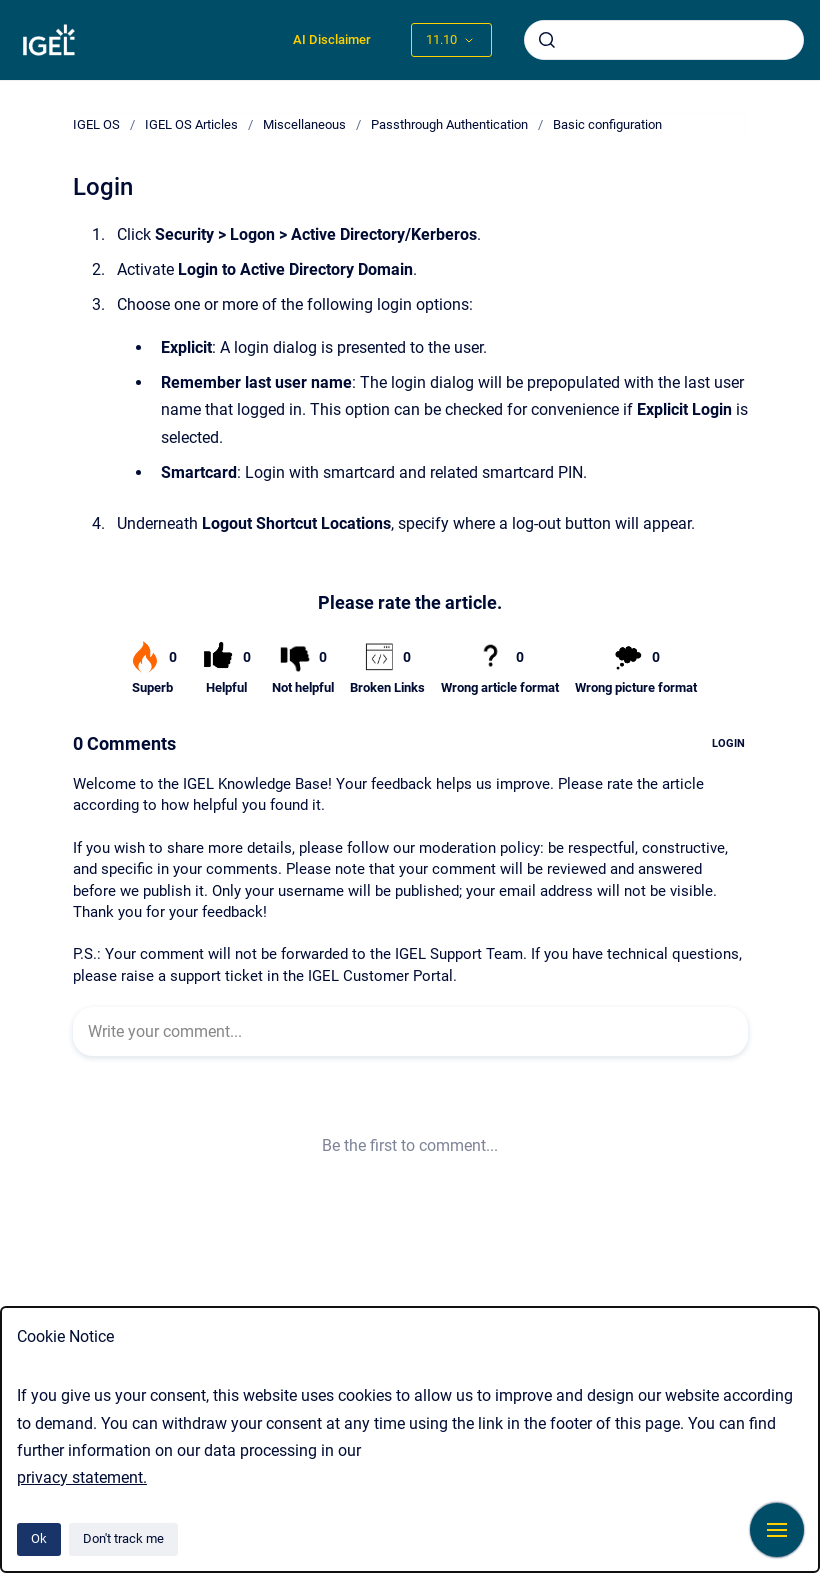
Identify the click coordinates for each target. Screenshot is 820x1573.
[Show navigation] (777, 1530)
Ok (39, 1538)
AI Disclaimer (332, 39)
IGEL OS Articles (191, 124)
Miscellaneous (304, 124)
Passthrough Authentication (449, 124)
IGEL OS (96, 124)
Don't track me (123, 1538)
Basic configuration (607, 124)
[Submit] (547, 40)
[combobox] (664, 40)
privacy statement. (82, 1477)
